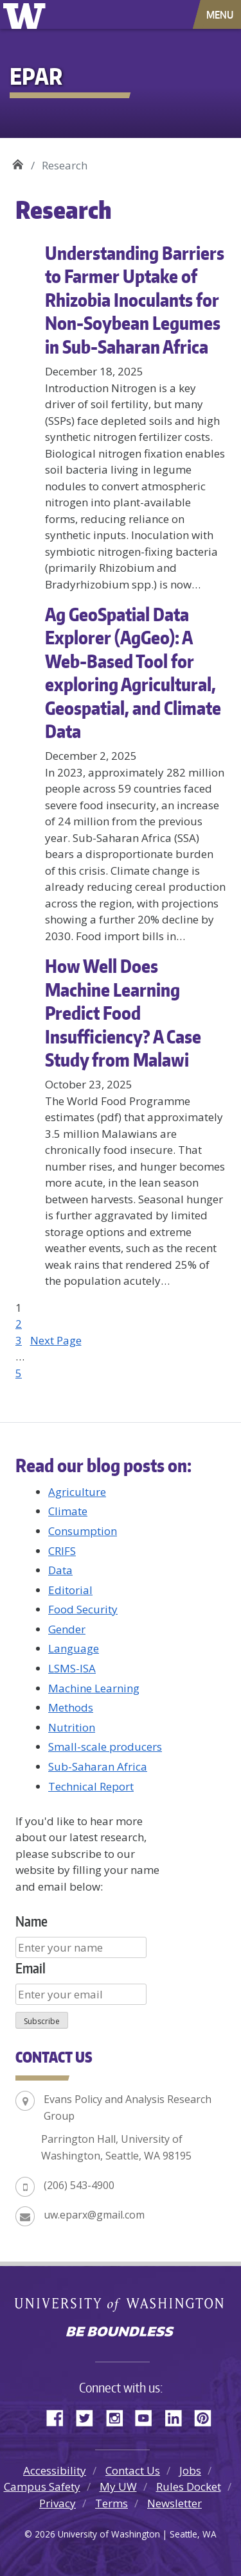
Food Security (83, 1609)
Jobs (190, 2470)
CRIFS (62, 1550)
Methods (70, 1707)
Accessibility (54, 2470)
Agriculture (77, 1491)
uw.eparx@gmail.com (94, 2215)
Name (31, 1921)
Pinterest (207, 2416)
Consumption (82, 1531)
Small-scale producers (105, 1746)
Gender (66, 1629)
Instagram (118, 2416)
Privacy (57, 2503)
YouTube (148, 2416)
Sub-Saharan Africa (97, 1766)
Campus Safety (42, 2486)
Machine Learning (93, 1688)
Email (30, 1968)
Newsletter (174, 2503)
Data (60, 1570)
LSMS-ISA (72, 1668)
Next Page (56, 1340)
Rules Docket (188, 2486)
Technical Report (91, 1786)
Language (73, 1648)
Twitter (89, 2416)
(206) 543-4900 (79, 2185)
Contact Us (132, 2470)
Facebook (59, 2416)
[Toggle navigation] (221, 14)
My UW (118, 2486)
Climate (67, 1511)
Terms (111, 2503)
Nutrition (71, 1727)
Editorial (70, 1590)
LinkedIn (178, 2416)
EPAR (18, 161)
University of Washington (26, 14)
